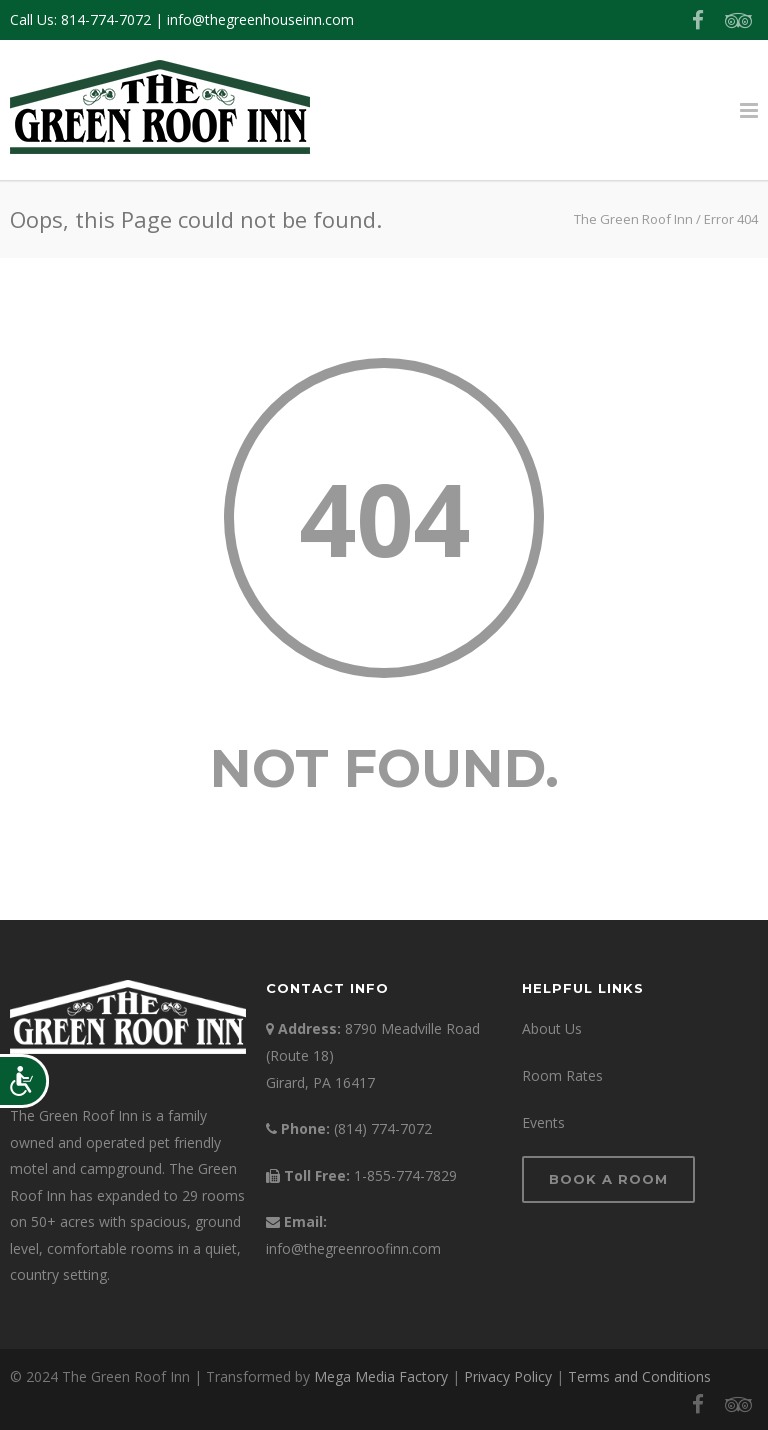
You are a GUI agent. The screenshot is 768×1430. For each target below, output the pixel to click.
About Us (552, 1028)
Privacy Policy (508, 1376)
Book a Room (608, 1179)
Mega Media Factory (381, 1376)
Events (543, 1122)
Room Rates (562, 1075)
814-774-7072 (106, 19)
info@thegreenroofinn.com (353, 1248)
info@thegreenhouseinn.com (260, 19)
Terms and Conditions (639, 1376)
